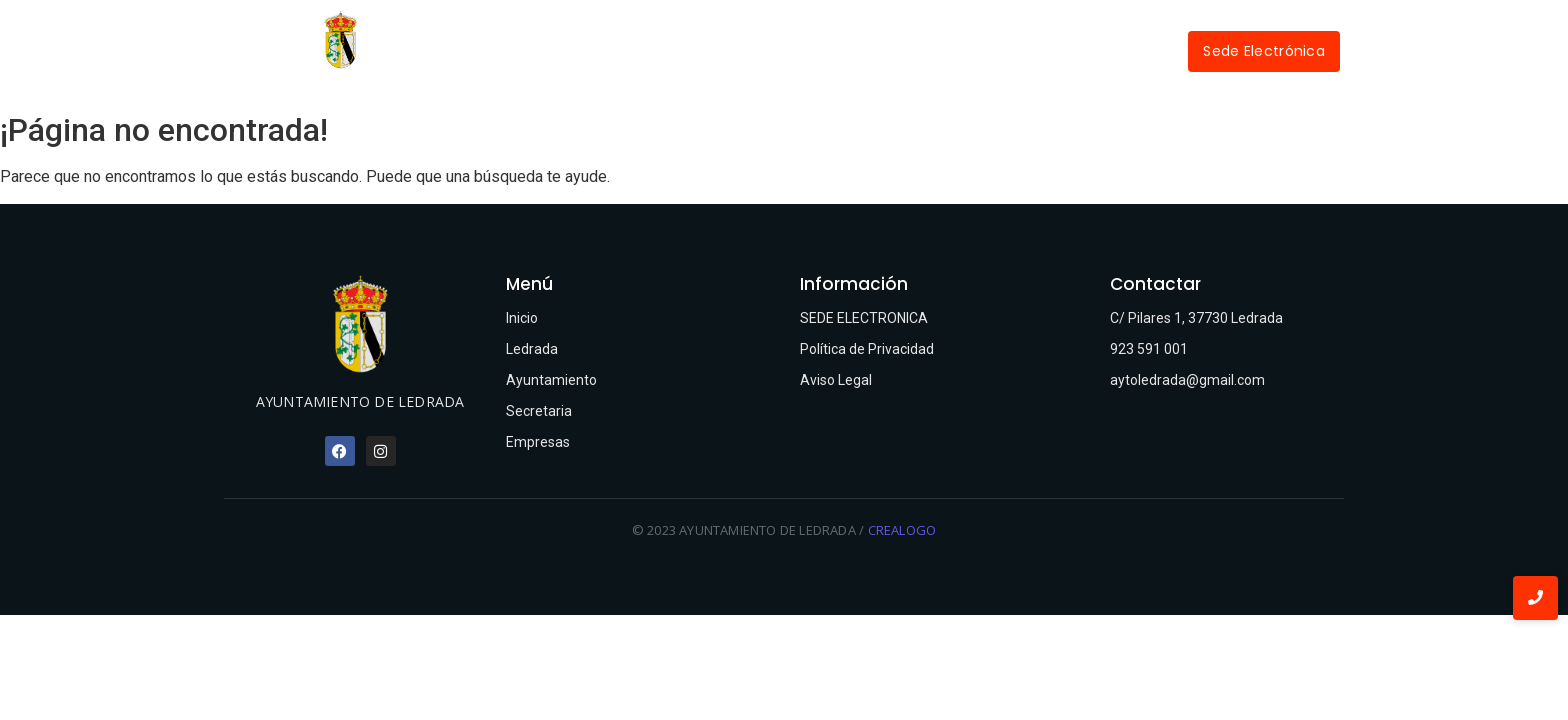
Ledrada (623, 50)
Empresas (986, 50)
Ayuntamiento (741, 50)
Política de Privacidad (867, 349)
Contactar (1099, 50)
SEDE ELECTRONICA (864, 318)
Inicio (530, 50)
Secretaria (539, 411)
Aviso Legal (836, 380)
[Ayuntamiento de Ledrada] (340, 39)
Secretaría (871, 50)
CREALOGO (902, 530)
